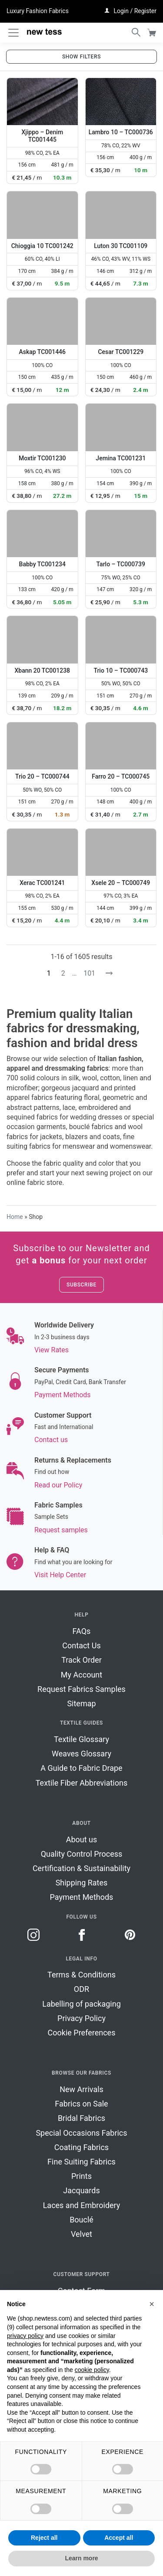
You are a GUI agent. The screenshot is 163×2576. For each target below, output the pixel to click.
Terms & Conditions (81, 1974)
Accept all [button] (118, 2537)
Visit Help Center (60, 1575)
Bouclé (81, 2219)
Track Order (81, 1659)
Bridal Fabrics (81, 2118)
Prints (81, 2176)
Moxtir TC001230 (42, 458)
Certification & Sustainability (81, 1868)
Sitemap (81, 1703)
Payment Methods (62, 1395)
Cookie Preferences (82, 2032)
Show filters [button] (81, 57)
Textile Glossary (81, 1739)
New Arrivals (81, 2089)
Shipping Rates (82, 1882)
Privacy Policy (81, 2018)
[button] (152, 2304)
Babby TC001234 (42, 564)
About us (81, 1839)
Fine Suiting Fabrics (81, 2161)
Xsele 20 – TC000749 (120, 882)
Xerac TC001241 (42, 882)
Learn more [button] (81, 2558)
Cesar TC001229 (120, 351)
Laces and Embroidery (81, 2205)
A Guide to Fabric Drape (81, 1768)
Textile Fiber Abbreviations (82, 1782)
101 (89, 973)
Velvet (81, 2234)
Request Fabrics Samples (81, 1689)
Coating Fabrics (81, 2147)
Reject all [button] (44, 2537)
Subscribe (81, 1285)
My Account (81, 1674)
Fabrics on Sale (81, 2103)
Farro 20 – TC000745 (121, 776)
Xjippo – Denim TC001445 (42, 136)
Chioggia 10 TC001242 (42, 245)
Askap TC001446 (42, 351)
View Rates (51, 1350)
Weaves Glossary (81, 1753)
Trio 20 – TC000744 (42, 776)
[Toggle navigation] (13, 32)
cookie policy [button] (92, 2369)
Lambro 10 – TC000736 (121, 132)
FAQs (82, 1631)
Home (15, 1216)
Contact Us (81, 1645)
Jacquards (81, 2190)
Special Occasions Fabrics (81, 2132)
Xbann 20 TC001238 (42, 670)
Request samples (61, 1530)
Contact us (51, 1440)
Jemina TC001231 (121, 458)
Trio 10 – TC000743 (120, 670)
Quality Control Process (82, 1853)
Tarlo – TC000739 (120, 564)
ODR (81, 1989)
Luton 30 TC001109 (120, 245)
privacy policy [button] (25, 2335)
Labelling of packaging (81, 2003)
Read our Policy (58, 1485)
